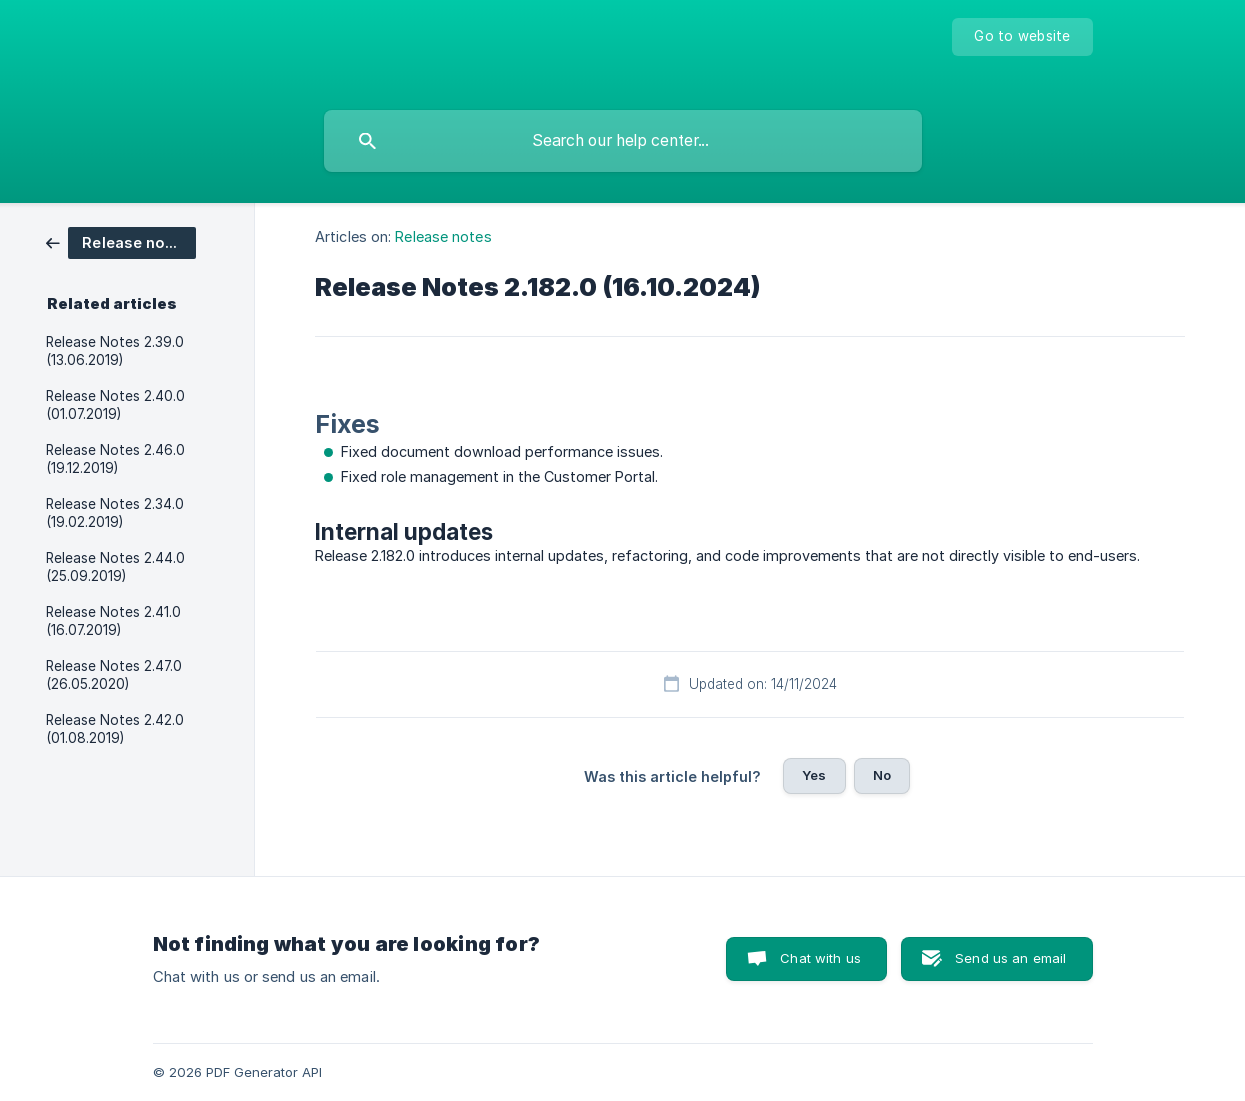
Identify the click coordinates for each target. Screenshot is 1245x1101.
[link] (121, 241)
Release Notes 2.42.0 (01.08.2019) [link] (115, 729)
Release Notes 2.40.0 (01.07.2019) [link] (115, 405)
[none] (1022, 37)
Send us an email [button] (1010, 958)
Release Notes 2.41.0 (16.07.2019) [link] (113, 621)
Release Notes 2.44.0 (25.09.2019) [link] (115, 567)
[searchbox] (623, 141)
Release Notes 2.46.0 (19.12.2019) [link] (115, 459)
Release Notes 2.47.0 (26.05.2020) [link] (114, 675)
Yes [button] (814, 775)
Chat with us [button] (820, 958)
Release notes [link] (443, 236)
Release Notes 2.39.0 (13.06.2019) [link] (115, 351)
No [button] (882, 775)
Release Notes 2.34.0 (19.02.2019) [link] (115, 513)
